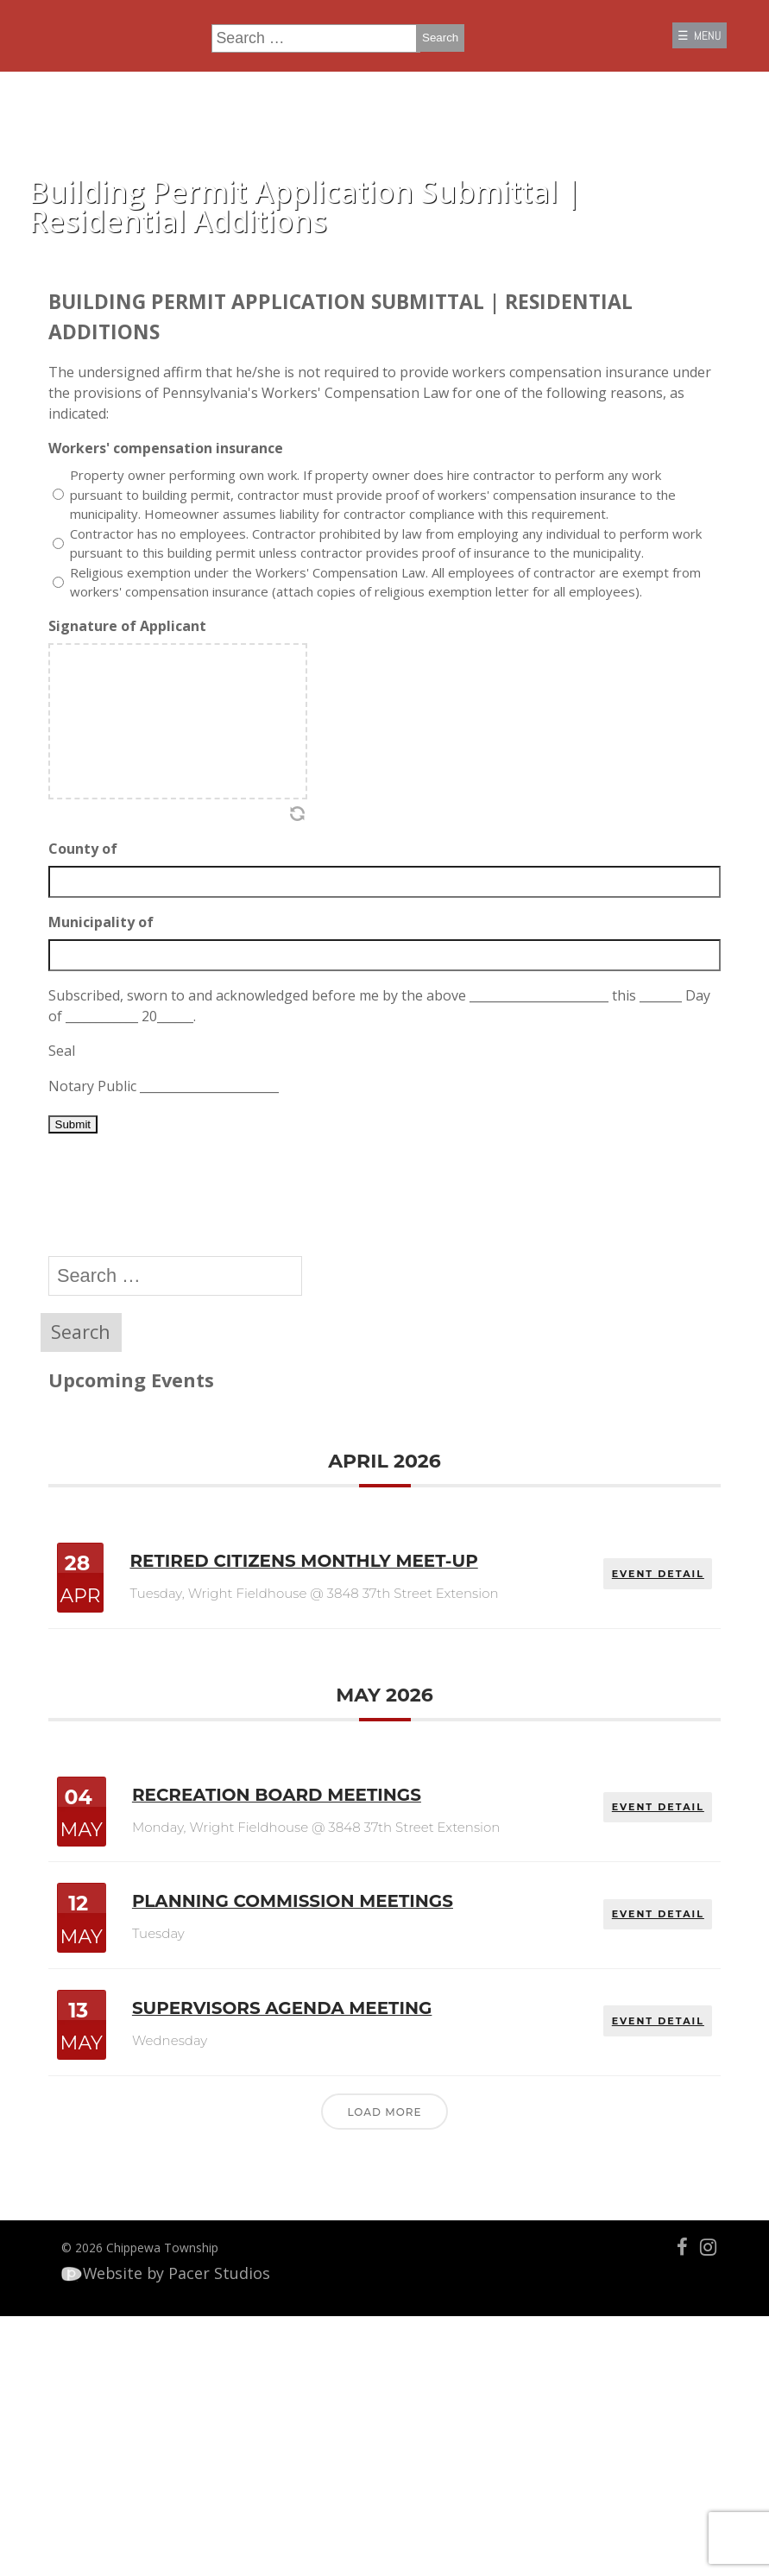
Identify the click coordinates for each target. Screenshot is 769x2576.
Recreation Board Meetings (331, 1967)
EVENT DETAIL (642, 1712)
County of (95, 950)
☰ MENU (680, 45)
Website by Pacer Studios (181, 2513)
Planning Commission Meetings (289, 2085)
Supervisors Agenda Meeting (338, 2201)
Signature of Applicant (140, 727)
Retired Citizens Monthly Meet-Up (310, 1724)
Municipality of (114, 1023)
